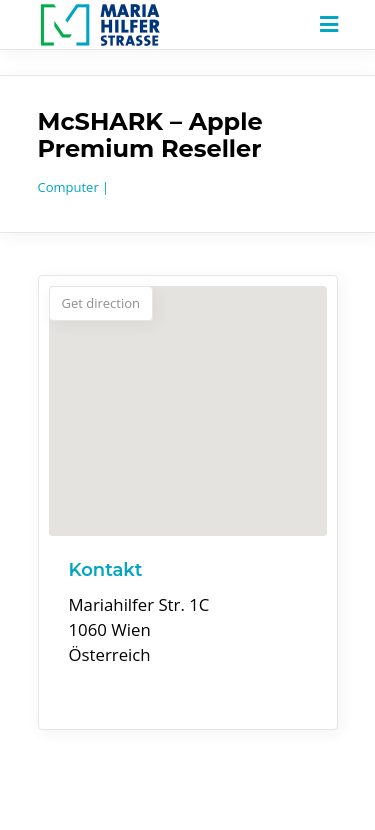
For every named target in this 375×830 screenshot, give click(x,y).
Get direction (101, 303)
